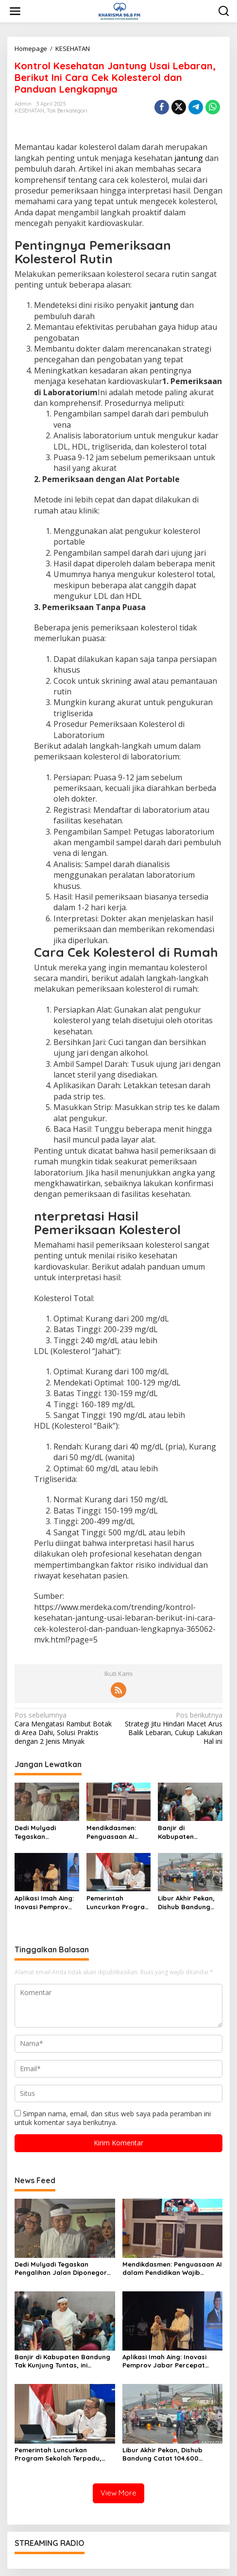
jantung (188, 158)
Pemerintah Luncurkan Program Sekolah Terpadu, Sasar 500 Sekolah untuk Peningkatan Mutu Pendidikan (118, 1902)
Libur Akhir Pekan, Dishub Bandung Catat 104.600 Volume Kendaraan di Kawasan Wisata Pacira (189, 1902)
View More (118, 2492)
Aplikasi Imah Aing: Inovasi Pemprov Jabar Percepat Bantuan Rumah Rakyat (44, 1902)
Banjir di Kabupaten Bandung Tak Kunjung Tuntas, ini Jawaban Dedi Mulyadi (188, 1832)
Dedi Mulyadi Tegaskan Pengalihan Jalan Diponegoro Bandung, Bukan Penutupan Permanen (43, 1832)
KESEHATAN (29, 110)
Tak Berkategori (67, 110)
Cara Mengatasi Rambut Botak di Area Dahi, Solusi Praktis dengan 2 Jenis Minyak (64, 1728)
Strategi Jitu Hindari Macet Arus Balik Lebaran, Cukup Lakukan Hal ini (172, 1728)
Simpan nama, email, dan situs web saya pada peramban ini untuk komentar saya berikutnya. (113, 2118)
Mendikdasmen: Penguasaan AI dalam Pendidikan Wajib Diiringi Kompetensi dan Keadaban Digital (115, 1832)
